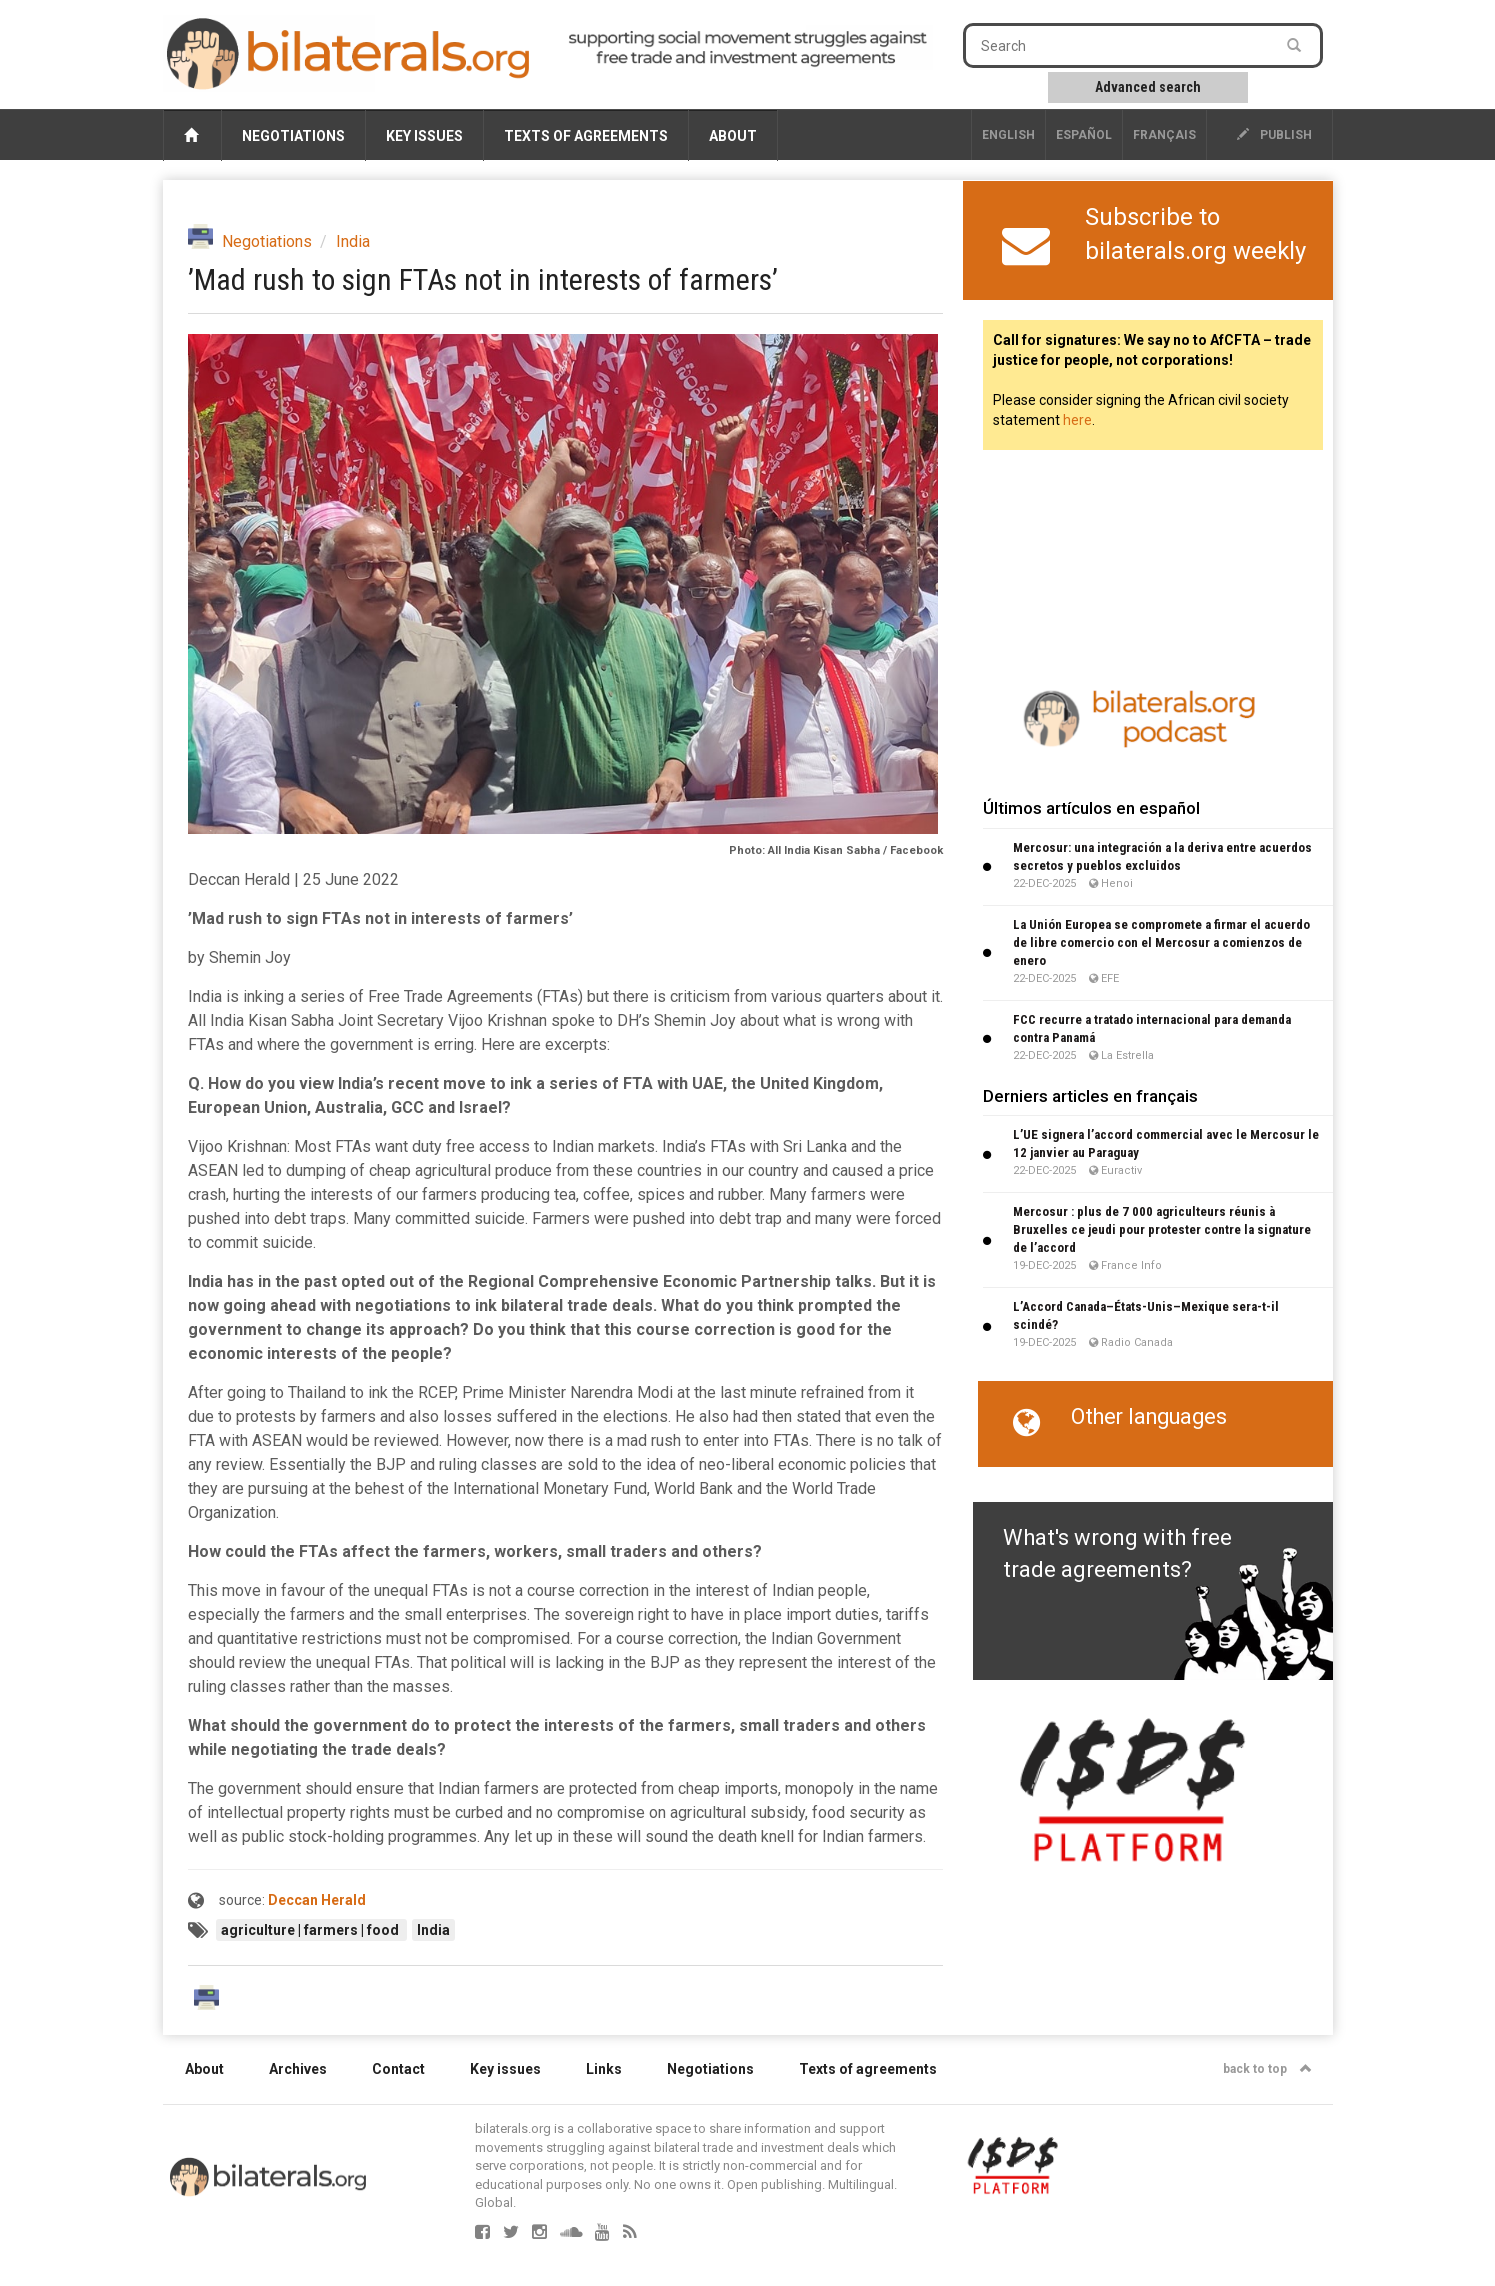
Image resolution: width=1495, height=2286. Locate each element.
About (733, 136)
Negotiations (293, 136)
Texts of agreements (586, 136)
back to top (1267, 2069)
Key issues (424, 136)
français (1164, 135)
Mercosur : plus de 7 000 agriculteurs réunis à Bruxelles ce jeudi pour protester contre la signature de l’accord (1162, 1229)
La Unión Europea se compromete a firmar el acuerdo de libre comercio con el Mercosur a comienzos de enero (1161, 942)
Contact (398, 2069)
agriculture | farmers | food (311, 1930)
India (353, 241)
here (1077, 420)
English (1008, 135)
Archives (298, 2069)
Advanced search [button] (1148, 87)
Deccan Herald (317, 1900)
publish (1274, 135)
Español (1084, 135)
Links (604, 2069)
